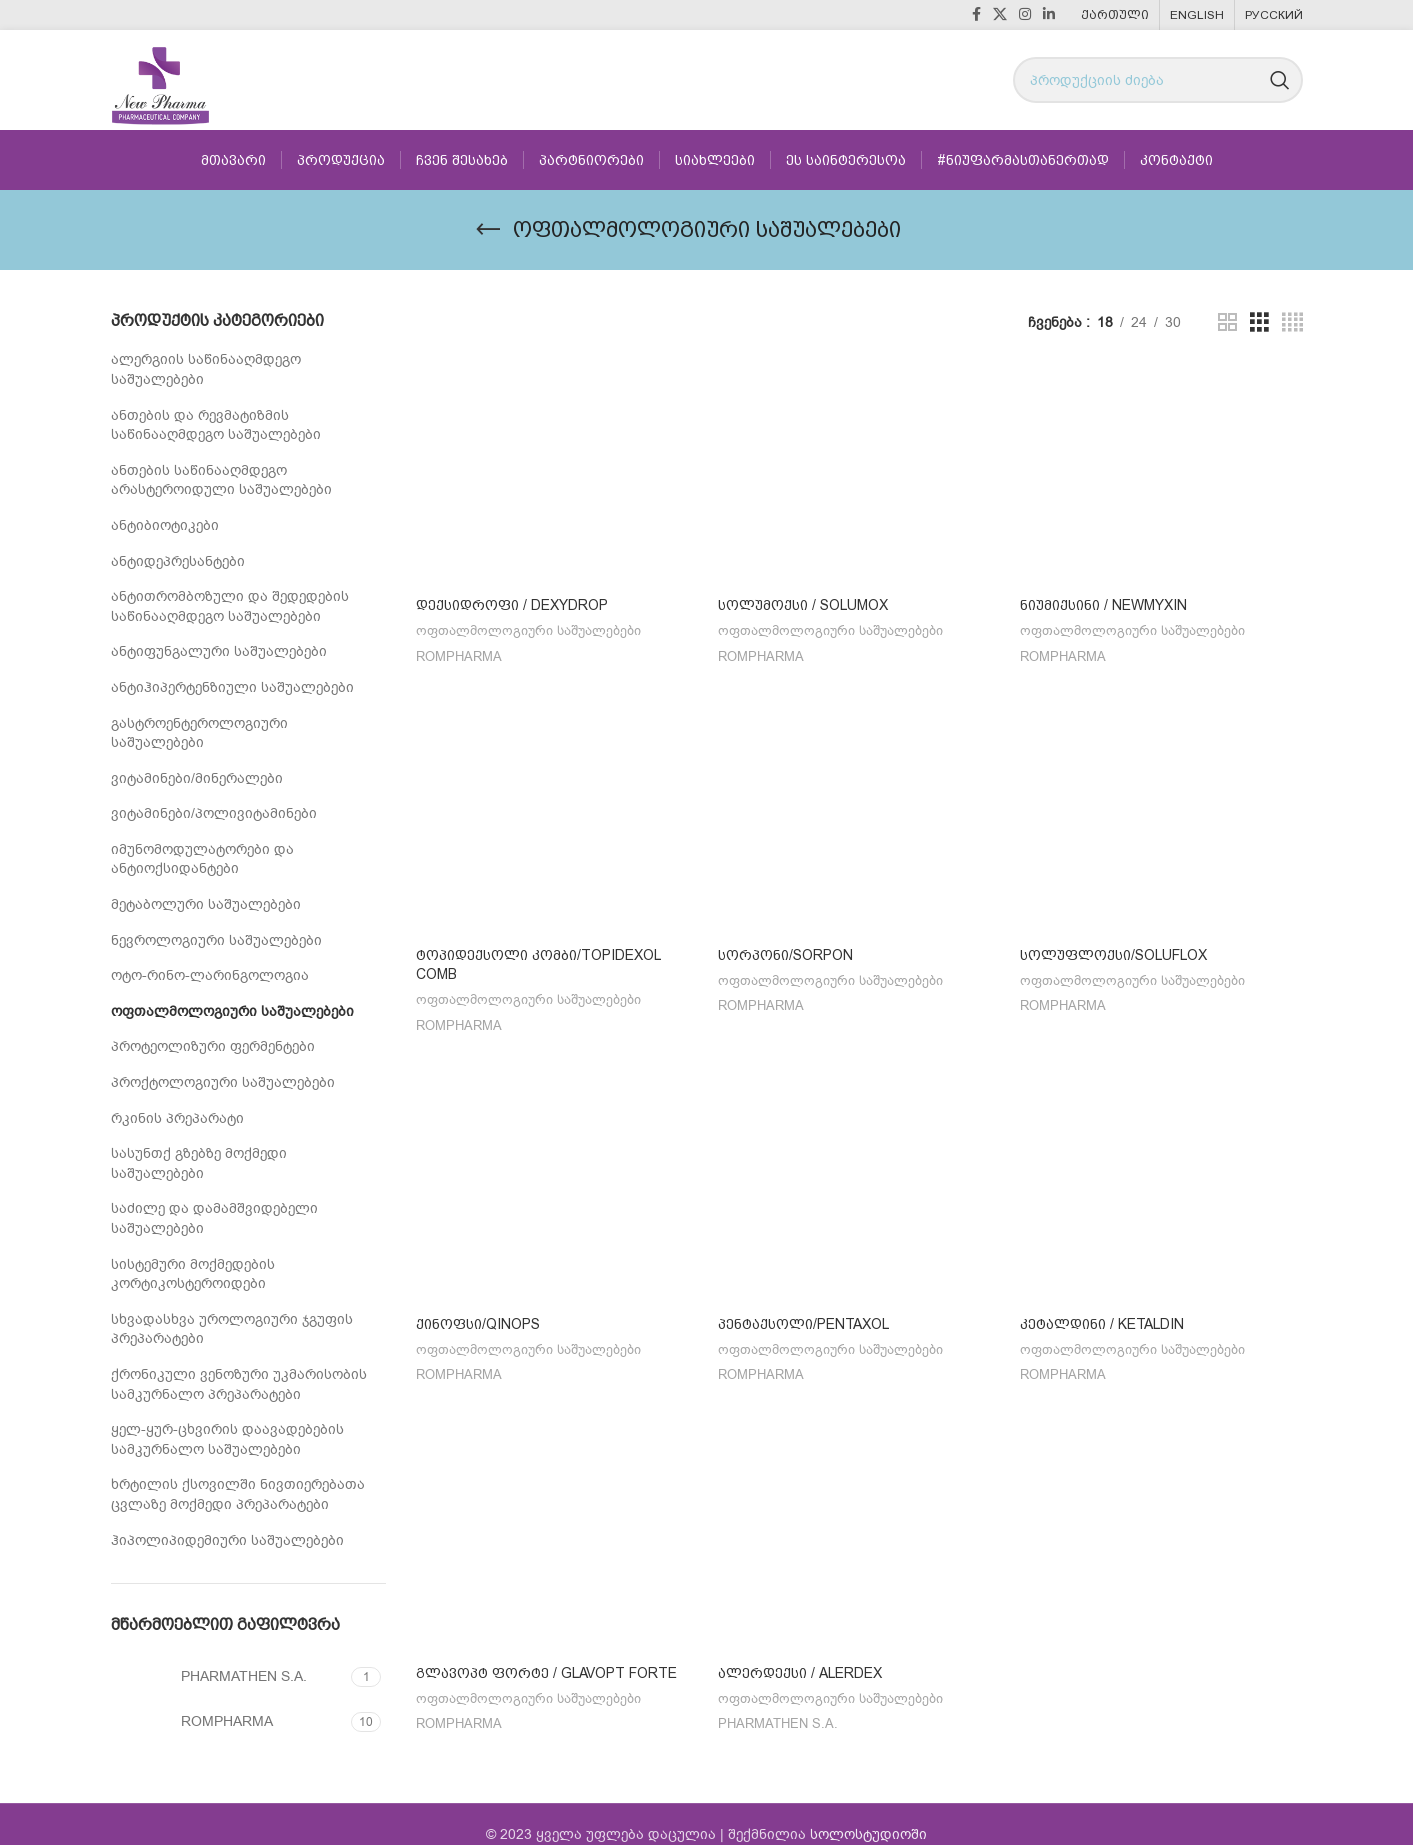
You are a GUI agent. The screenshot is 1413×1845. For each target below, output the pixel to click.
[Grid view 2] (1227, 323)
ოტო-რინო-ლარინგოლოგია (210, 975)
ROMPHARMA (459, 657)
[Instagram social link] (1025, 15)
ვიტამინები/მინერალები (197, 778)
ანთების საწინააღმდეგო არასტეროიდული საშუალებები (221, 480)
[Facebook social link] (976, 15)
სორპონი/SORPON (785, 949)
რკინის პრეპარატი (177, 1118)
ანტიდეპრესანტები (178, 561)
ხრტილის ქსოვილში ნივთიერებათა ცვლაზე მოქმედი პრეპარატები (238, 1494)
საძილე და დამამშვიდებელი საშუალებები (214, 1218)
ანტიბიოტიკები (165, 525)
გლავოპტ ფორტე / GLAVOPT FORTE (546, 1656)
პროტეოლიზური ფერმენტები (213, 1046)
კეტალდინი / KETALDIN (1102, 1312)
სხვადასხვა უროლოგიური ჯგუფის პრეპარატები (232, 1329)
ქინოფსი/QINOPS (478, 1312)
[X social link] (1000, 15)
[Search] (1158, 80)
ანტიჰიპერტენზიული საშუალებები (232, 687)
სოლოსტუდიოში (868, 1813)
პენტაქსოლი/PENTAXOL (803, 1312)
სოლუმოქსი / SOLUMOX (803, 605)
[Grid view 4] (1292, 323)
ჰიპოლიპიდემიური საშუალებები (227, 1540)
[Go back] (488, 230)
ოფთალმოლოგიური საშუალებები (232, 1011)
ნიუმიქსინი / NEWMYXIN (1103, 605)
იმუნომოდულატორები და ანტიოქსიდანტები (202, 859)
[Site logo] (160, 79)
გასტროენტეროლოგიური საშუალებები (199, 733)
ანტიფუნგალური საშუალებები (219, 651)
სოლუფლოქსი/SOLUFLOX (1113, 949)
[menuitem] (1115, 15)
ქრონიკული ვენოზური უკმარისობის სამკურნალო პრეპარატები (239, 1384)
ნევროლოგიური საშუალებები (216, 940)
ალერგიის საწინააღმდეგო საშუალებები (206, 369)
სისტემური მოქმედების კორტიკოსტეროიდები (193, 1274)
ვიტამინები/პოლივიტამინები (214, 813)
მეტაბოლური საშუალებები (206, 904)
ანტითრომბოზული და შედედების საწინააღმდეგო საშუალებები (230, 606)
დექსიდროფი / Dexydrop (512, 605)
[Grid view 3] (1259, 323)
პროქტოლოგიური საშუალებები (223, 1082)
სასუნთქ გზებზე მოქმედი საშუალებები (199, 1163)
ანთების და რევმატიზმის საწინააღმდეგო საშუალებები (216, 425)
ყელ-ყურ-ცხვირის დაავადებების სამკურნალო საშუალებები (227, 1439)
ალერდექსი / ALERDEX (800, 1656)
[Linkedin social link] (1049, 15)
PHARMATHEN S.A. (778, 1708)
